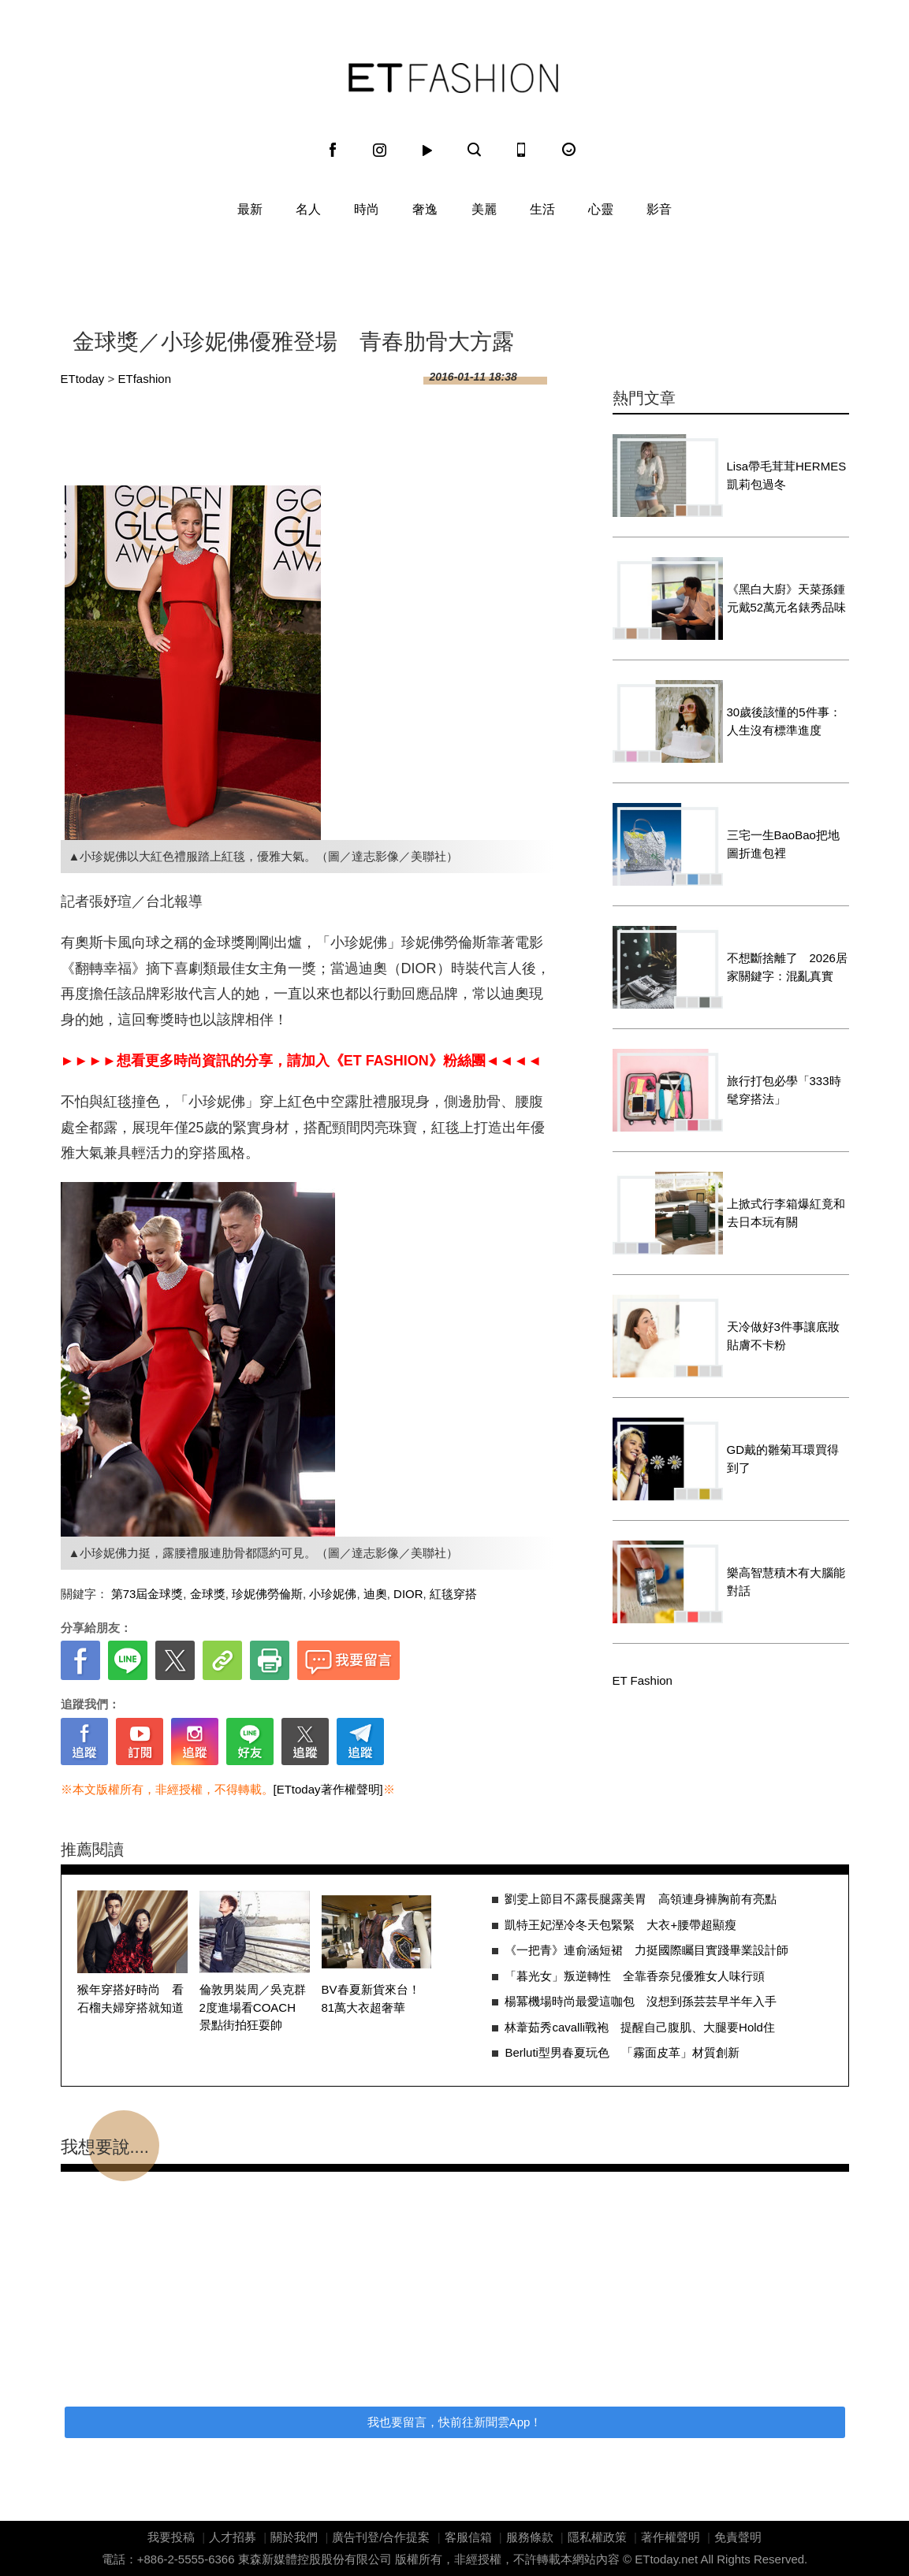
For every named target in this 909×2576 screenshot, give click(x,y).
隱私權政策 (597, 2537)
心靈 (600, 209)
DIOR (408, 1593)
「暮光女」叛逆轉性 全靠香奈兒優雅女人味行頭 (635, 1976)
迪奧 (375, 1593)
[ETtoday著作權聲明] (328, 1789)
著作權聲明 (670, 2537)
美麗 (484, 209)
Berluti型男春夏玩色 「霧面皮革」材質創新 (622, 2052)
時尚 (366, 209)
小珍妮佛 (332, 1593)
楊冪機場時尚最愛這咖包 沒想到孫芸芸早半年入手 (641, 2001)
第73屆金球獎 (147, 1593)
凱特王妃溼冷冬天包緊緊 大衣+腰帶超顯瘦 (620, 1924)
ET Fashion (453, 78)
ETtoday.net (666, 2559)
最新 (250, 209)
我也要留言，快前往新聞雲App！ (454, 2422)
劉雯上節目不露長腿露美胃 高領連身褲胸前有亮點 (641, 1898)
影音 (659, 209)
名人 (308, 209)
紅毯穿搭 (453, 1593)
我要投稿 (171, 2537)
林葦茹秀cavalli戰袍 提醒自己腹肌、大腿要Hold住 (640, 2027)
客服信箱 (468, 2537)
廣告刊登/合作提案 (381, 2537)
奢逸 (425, 209)
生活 (542, 209)
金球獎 (207, 1593)
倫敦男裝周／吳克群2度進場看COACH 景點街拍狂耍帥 (253, 2007)
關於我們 (294, 2537)
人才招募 (232, 2537)
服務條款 (529, 2537)
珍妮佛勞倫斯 (267, 1593)
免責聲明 (738, 2537)
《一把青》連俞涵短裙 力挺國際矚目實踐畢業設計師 (646, 1950)
